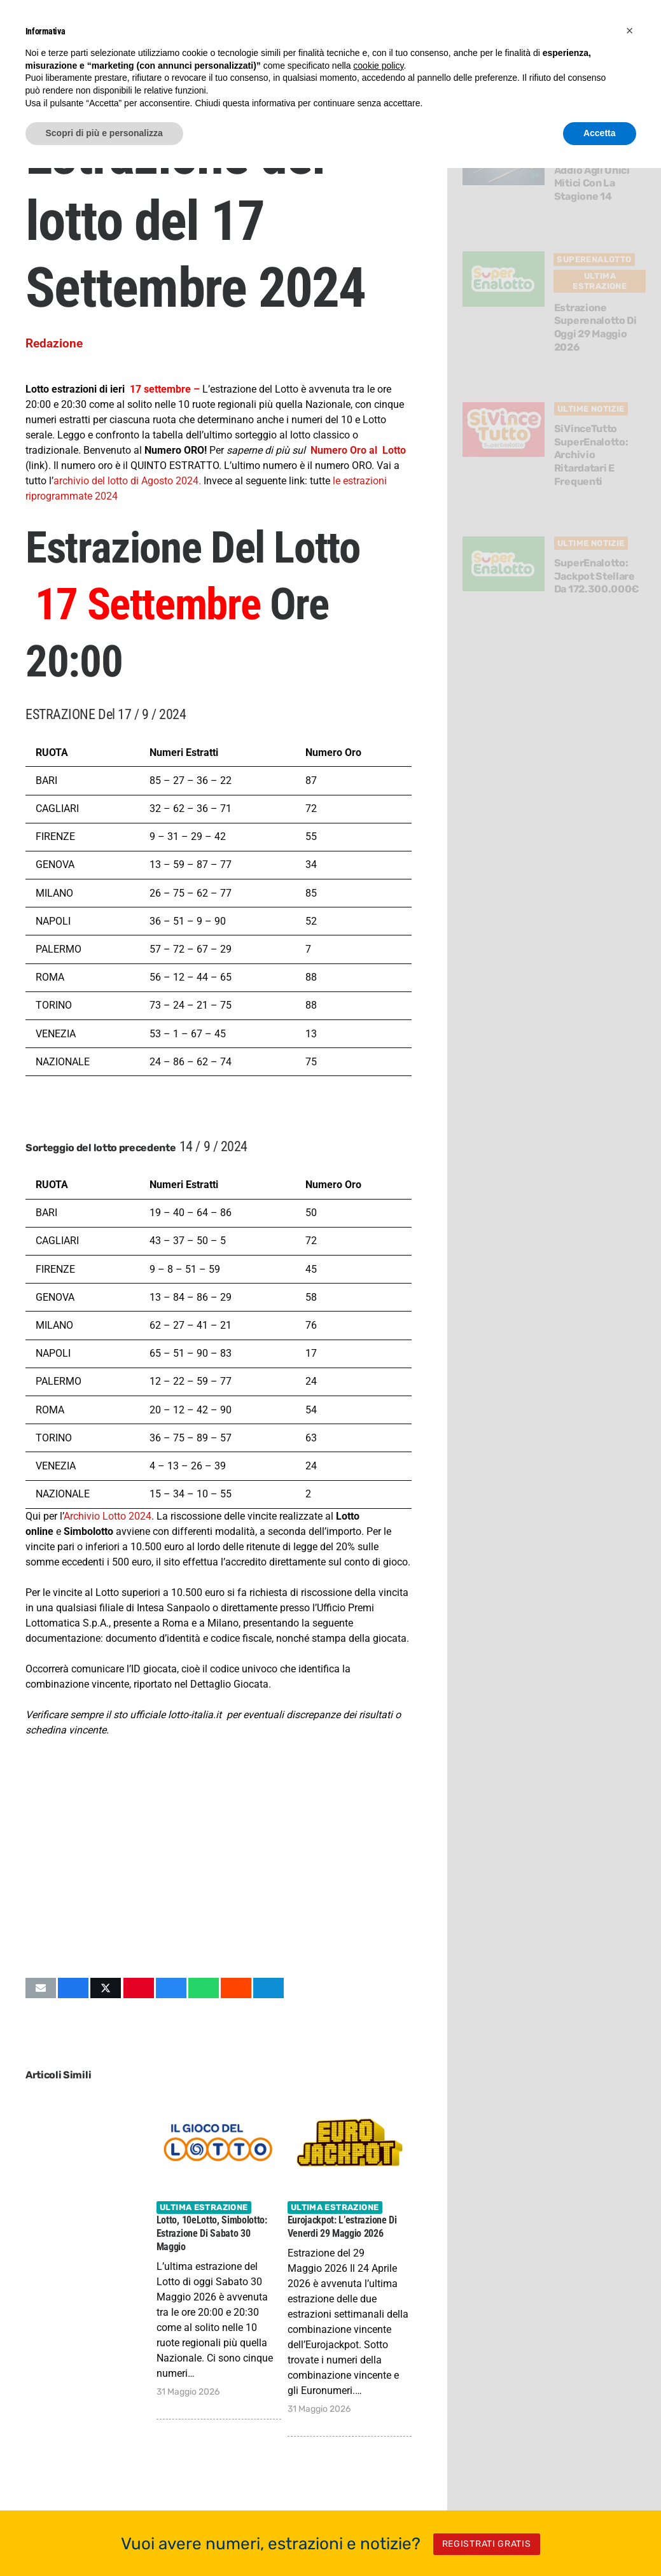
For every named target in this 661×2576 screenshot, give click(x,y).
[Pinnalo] (138, 1988)
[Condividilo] (73, 1988)
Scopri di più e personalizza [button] (104, 133)
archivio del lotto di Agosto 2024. (128, 481)
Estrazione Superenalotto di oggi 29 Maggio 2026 (595, 327)
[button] (630, 30)
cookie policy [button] (378, 65)
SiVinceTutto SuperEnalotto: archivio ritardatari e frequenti (591, 455)
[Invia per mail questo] (40, 1988)
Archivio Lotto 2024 (107, 1516)
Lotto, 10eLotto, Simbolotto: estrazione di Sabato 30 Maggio (212, 2233)
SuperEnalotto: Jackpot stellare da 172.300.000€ (596, 576)
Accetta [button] (599, 133)
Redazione (54, 343)
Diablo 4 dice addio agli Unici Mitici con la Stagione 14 (592, 176)
